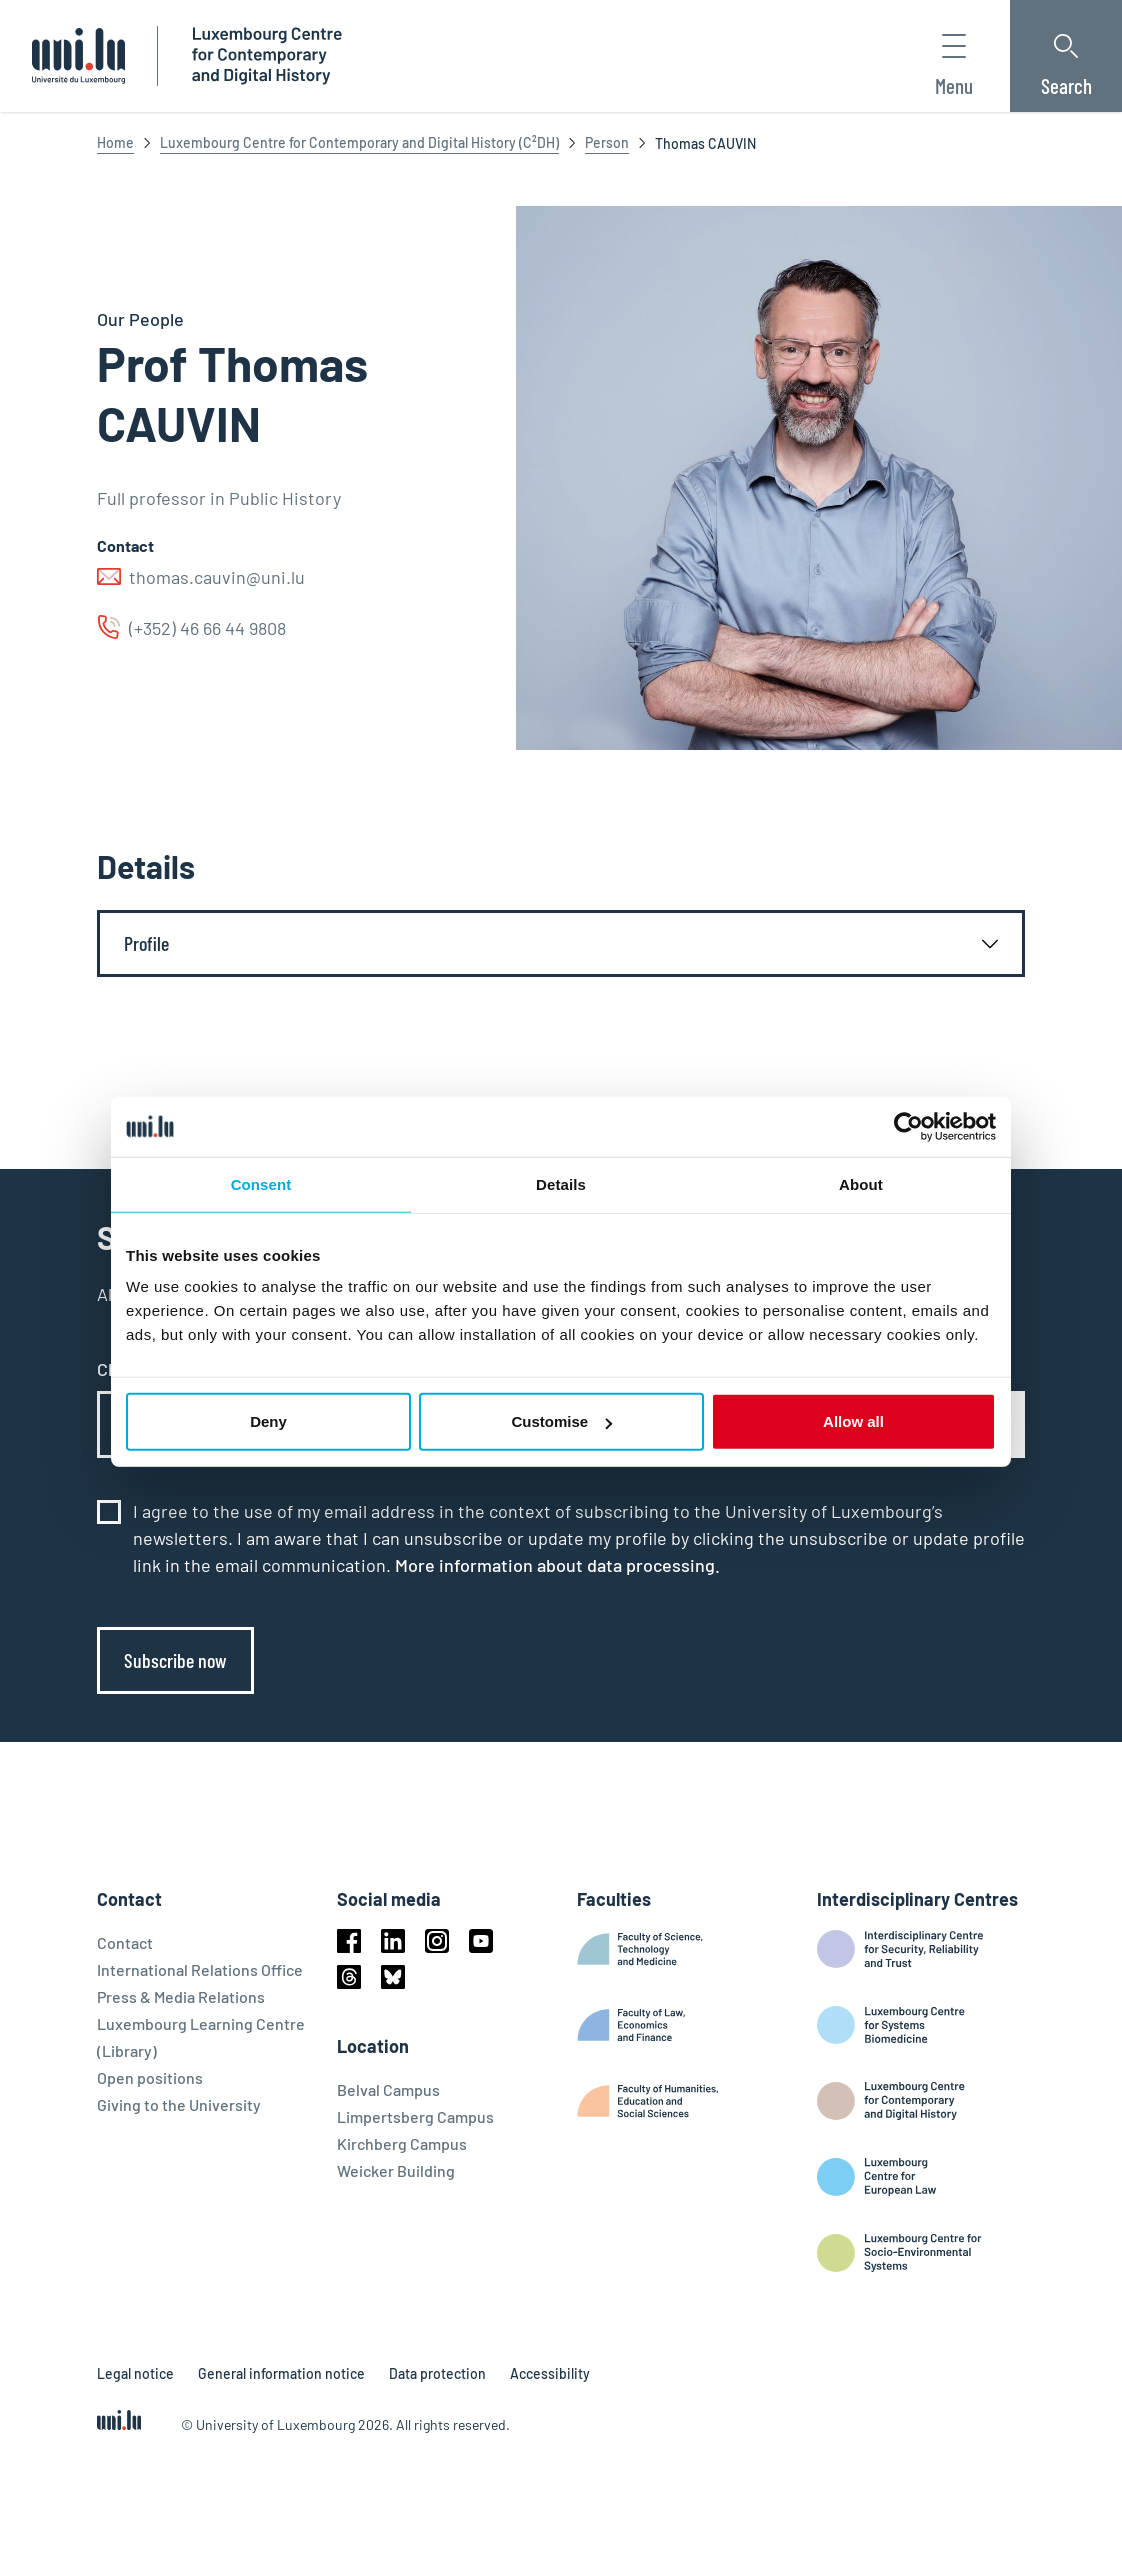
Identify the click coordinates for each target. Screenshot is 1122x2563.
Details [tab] (561, 1183)
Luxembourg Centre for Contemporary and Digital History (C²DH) (359, 142)
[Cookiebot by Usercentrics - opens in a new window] (908, 1126)
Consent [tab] (261, 1183)
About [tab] (861, 1183)
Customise (561, 1421)
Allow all (853, 1421)
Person (607, 142)
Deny (268, 1421)
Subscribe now (175, 1660)
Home (115, 142)
